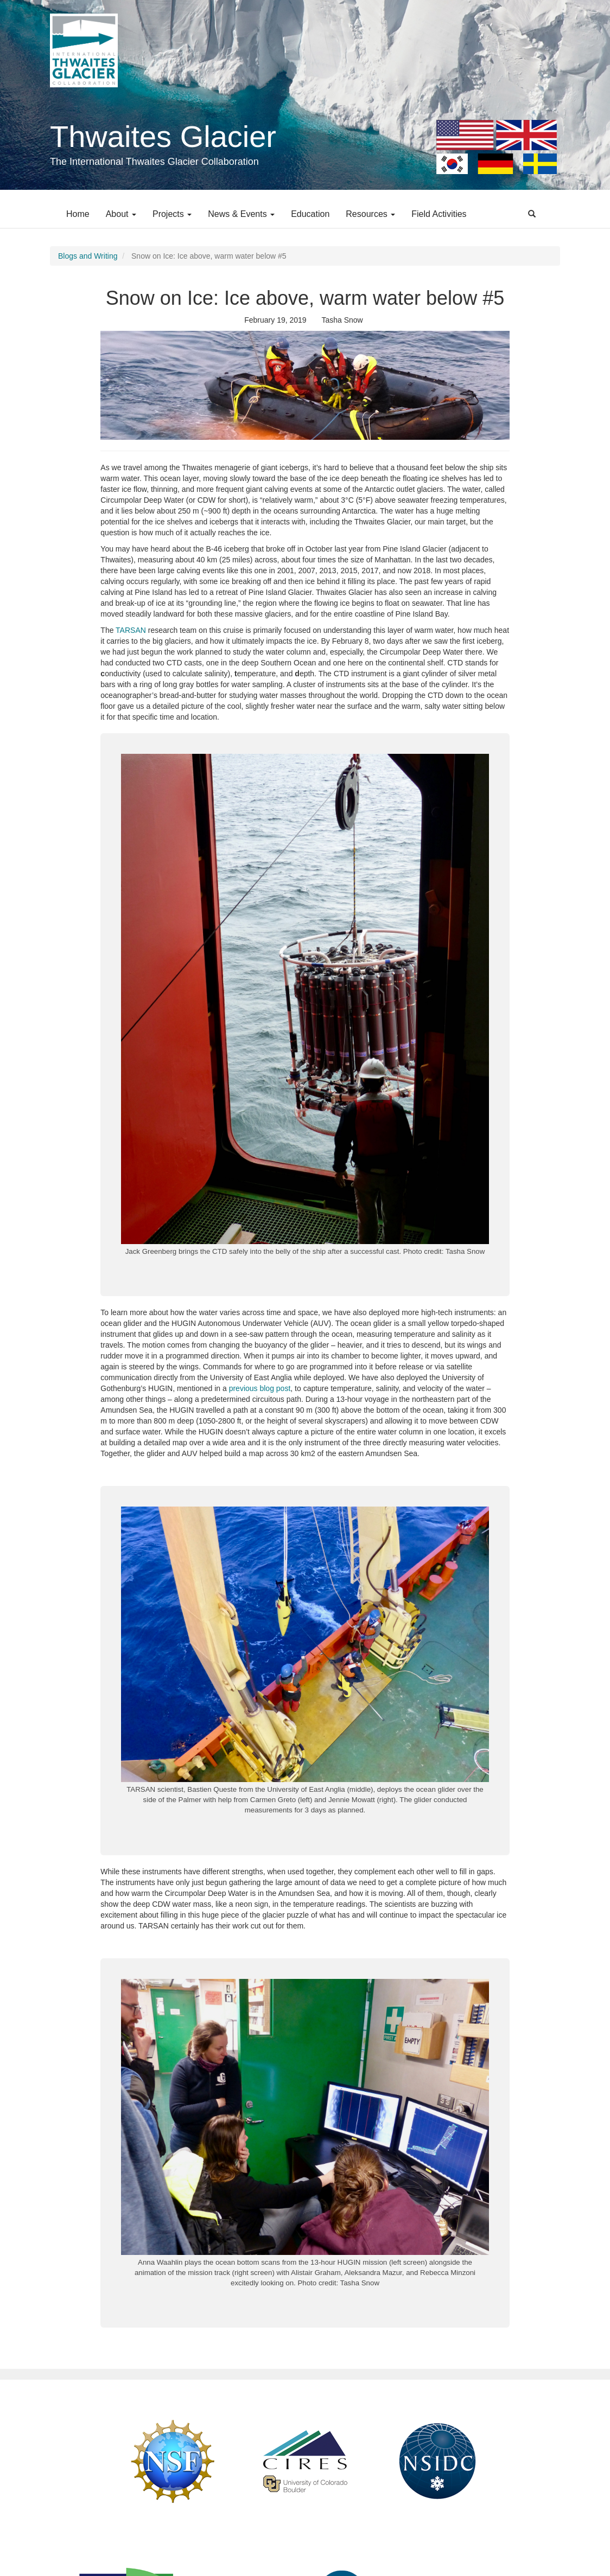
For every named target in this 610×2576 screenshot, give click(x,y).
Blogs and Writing (87, 256)
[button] (304, 385)
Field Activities (438, 214)
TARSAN (131, 630)
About (121, 214)
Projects (172, 214)
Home (78, 214)
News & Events (241, 214)
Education (310, 214)
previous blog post (260, 1388)
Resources (370, 214)
